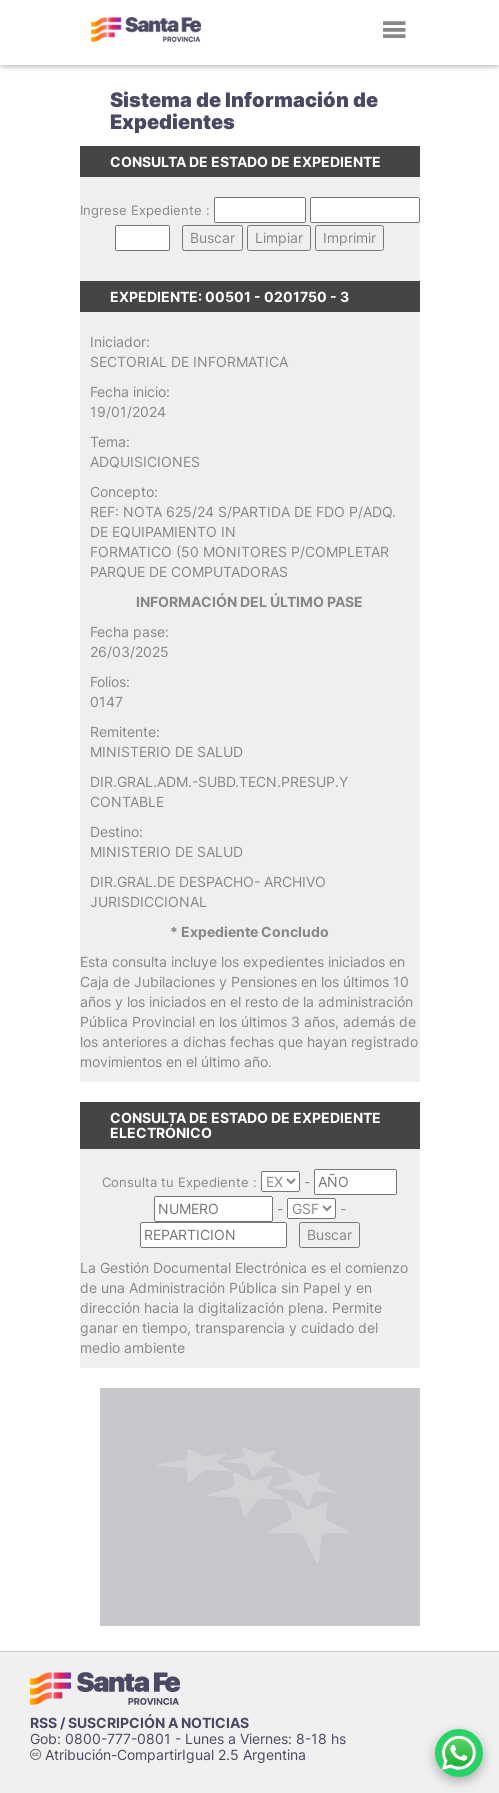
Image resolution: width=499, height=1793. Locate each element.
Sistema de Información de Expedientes (244, 111)
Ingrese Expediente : (145, 210)
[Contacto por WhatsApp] (459, 1753)
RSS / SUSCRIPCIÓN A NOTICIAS (139, 1722)
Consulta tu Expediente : (179, 1182)
